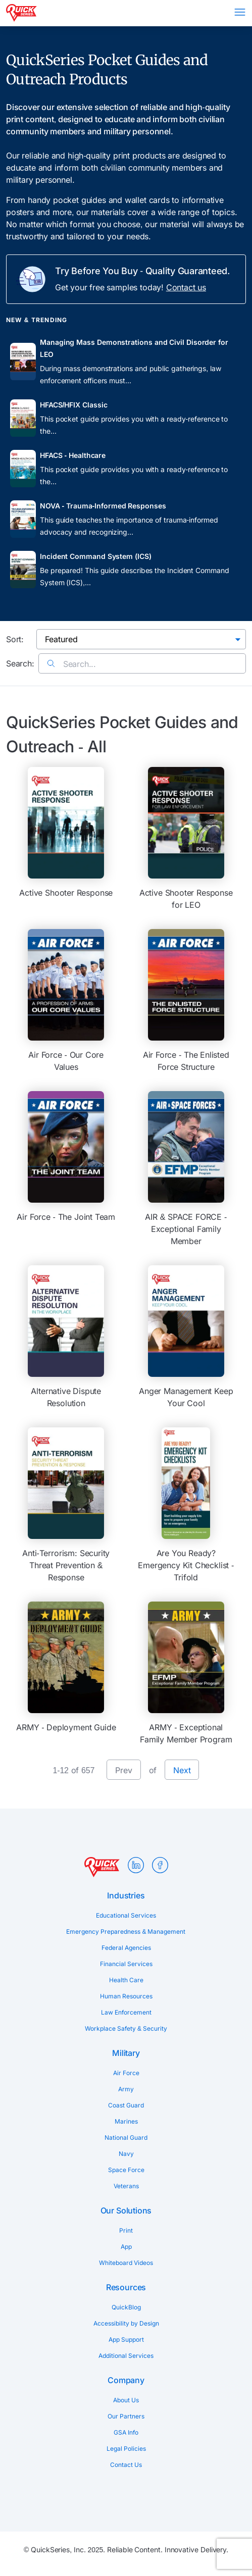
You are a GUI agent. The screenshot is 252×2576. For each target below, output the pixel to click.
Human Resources (126, 1996)
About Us (126, 2400)
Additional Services (126, 2355)
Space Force (126, 2170)
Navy (126, 2153)
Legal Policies (126, 2448)
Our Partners (126, 2416)
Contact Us (126, 2464)
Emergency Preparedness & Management (125, 1931)
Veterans (126, 2186)
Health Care (126, 1980)
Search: (20, 663)
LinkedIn (136, 1865)
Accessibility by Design (126, 2323)
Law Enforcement (126, 2012)
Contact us (186, 287)
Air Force (126, 2073)
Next (181, 1770)
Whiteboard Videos (126, 2262)
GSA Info (126, 2432)
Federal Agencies (126, 1947)
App (126, 2246)
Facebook (160, 1865)
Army (126, 2089)
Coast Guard (126, 2105)
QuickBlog (126, 2307)
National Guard (126, 2137)
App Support (126, 2339)
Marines (126, 2121)
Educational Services (126, 1915)
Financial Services (126, 1964)
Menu (240, 12)
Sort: (15, 639)
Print (126, 2230)
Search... (71, 664)
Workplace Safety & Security (126, 2028)
